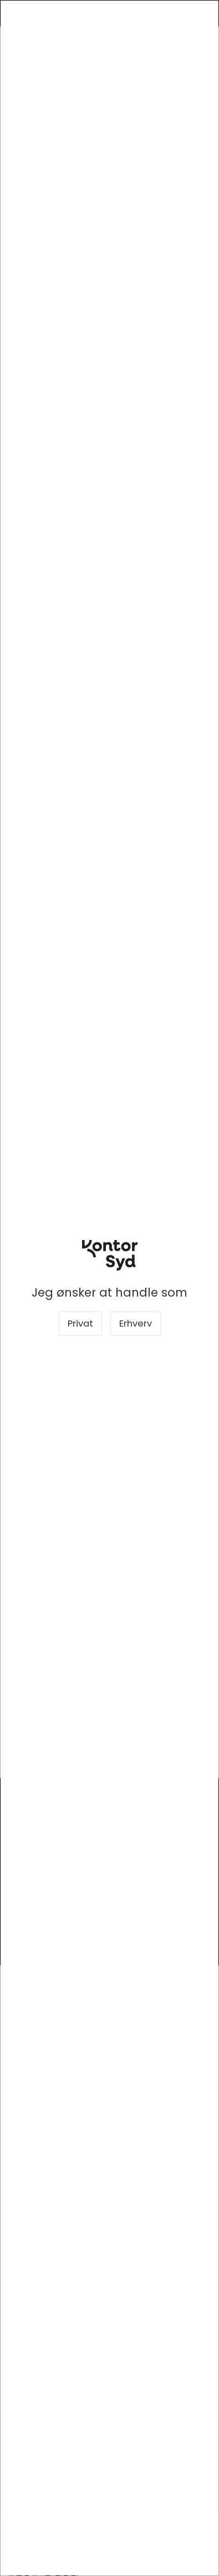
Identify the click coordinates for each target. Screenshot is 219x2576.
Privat (80, 1323)
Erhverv (135, 1323)
